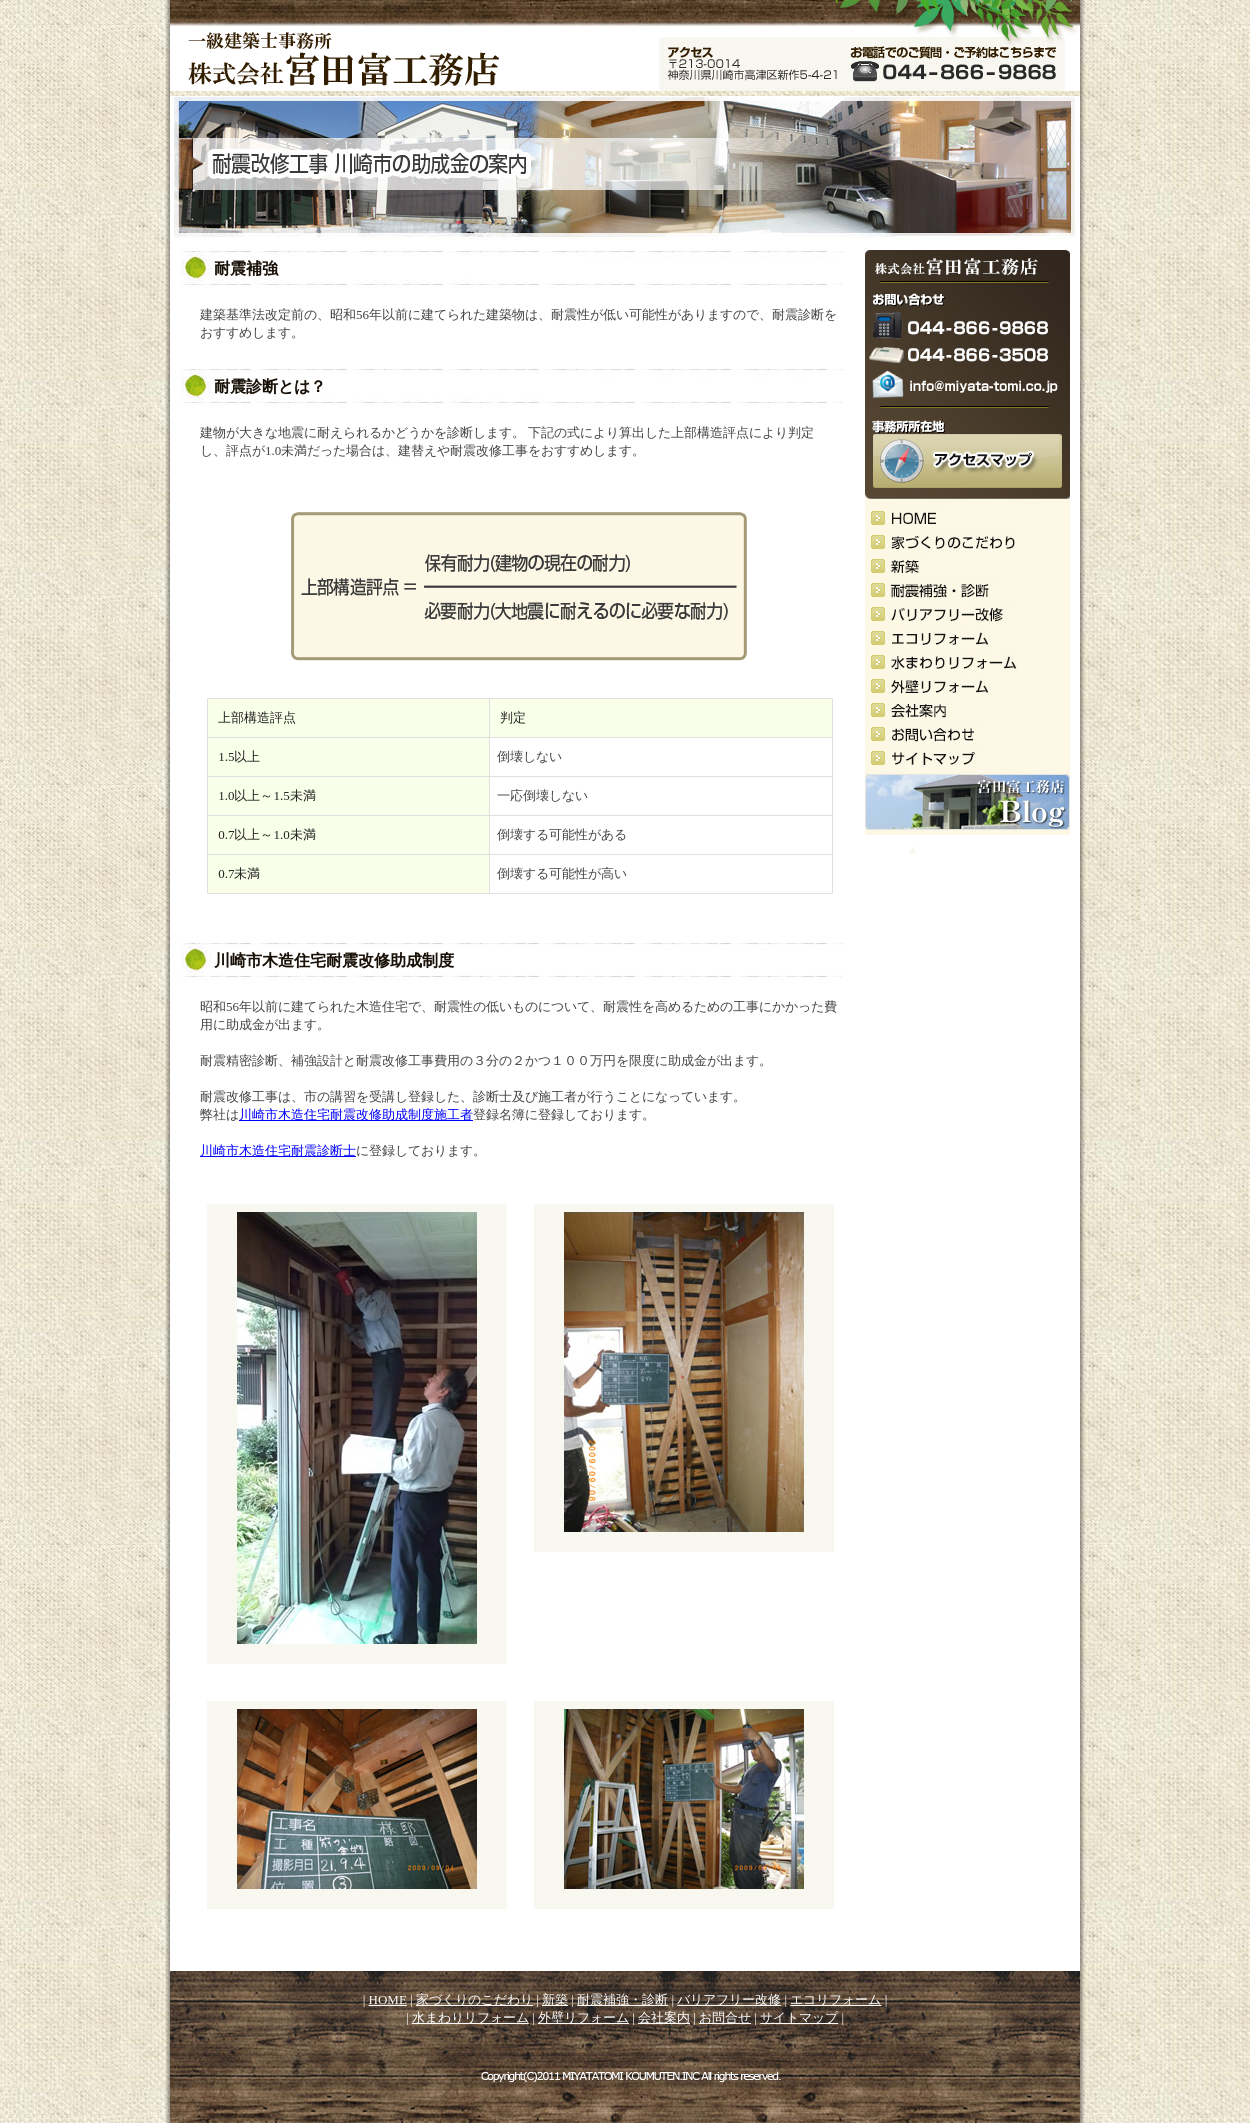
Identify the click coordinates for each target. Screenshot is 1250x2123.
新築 (555, 1999)
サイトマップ (799, 2017)
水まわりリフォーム (470, 2017)
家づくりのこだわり (474, 1999)
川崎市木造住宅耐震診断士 (278, 1150)
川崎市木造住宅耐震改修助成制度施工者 (356, 1114)
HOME (388, 1999)
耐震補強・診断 (622, 1999)
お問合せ (725, 2017)
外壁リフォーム (583, 2017)
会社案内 (664, 2017)
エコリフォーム (835, 1999)
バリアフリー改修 (729, 1999)
